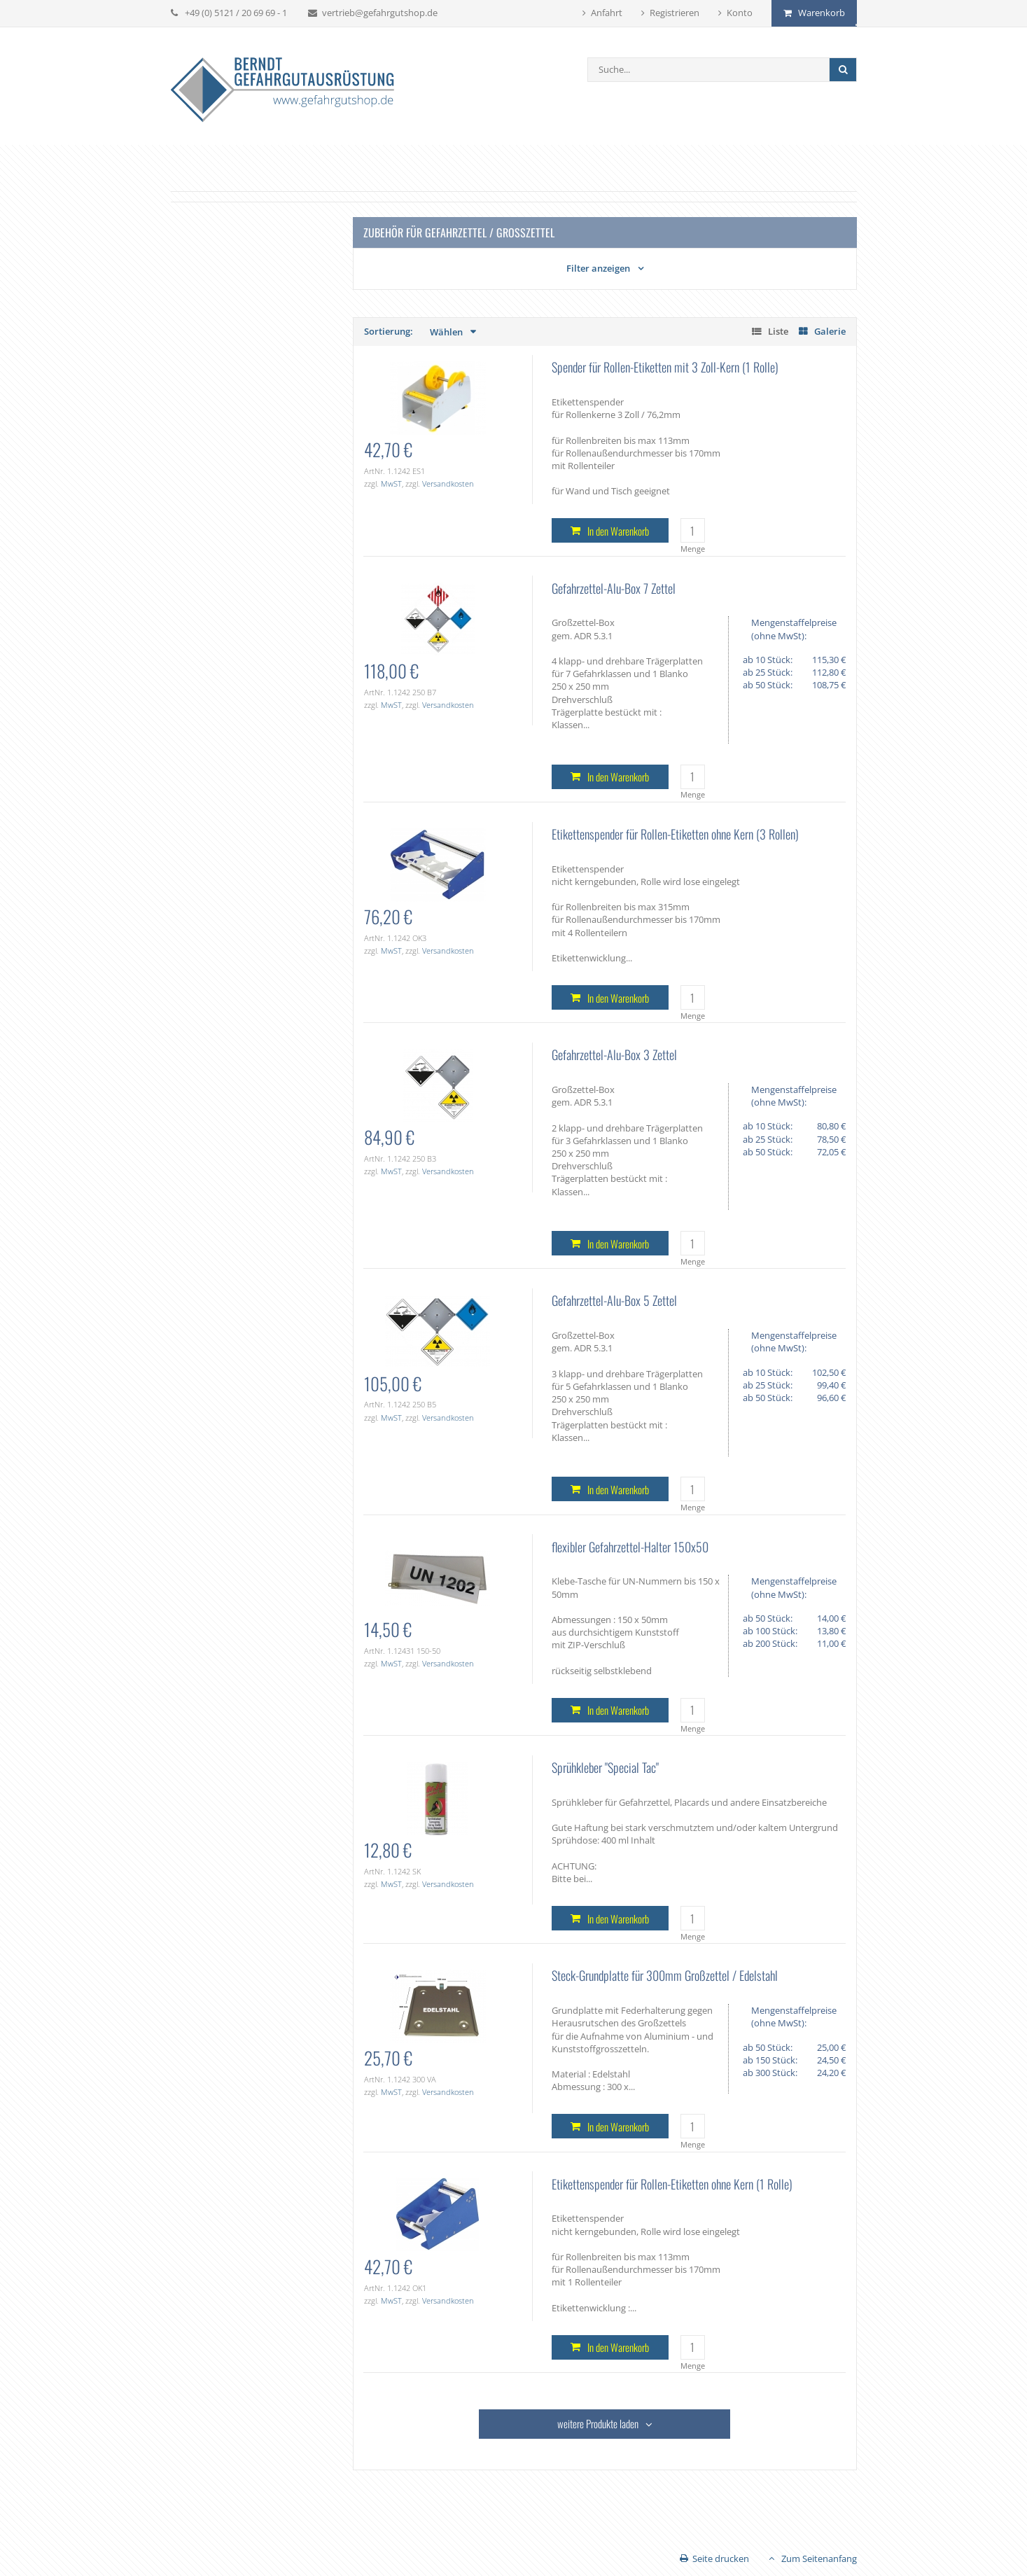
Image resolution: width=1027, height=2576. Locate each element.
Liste (778, 331)
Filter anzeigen (598, 268)
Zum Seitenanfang (819, 2558)
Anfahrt (606, 12)
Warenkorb (821, 12)
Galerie (830, 331)
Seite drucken (720, 2558)
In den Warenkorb (618, 530)
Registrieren (674, 12)
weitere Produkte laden (597, 2423)
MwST (391, 483)
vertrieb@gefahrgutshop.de (380, 12)
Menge (692, 548)
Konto (740, 12)
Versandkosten (448, 483)
